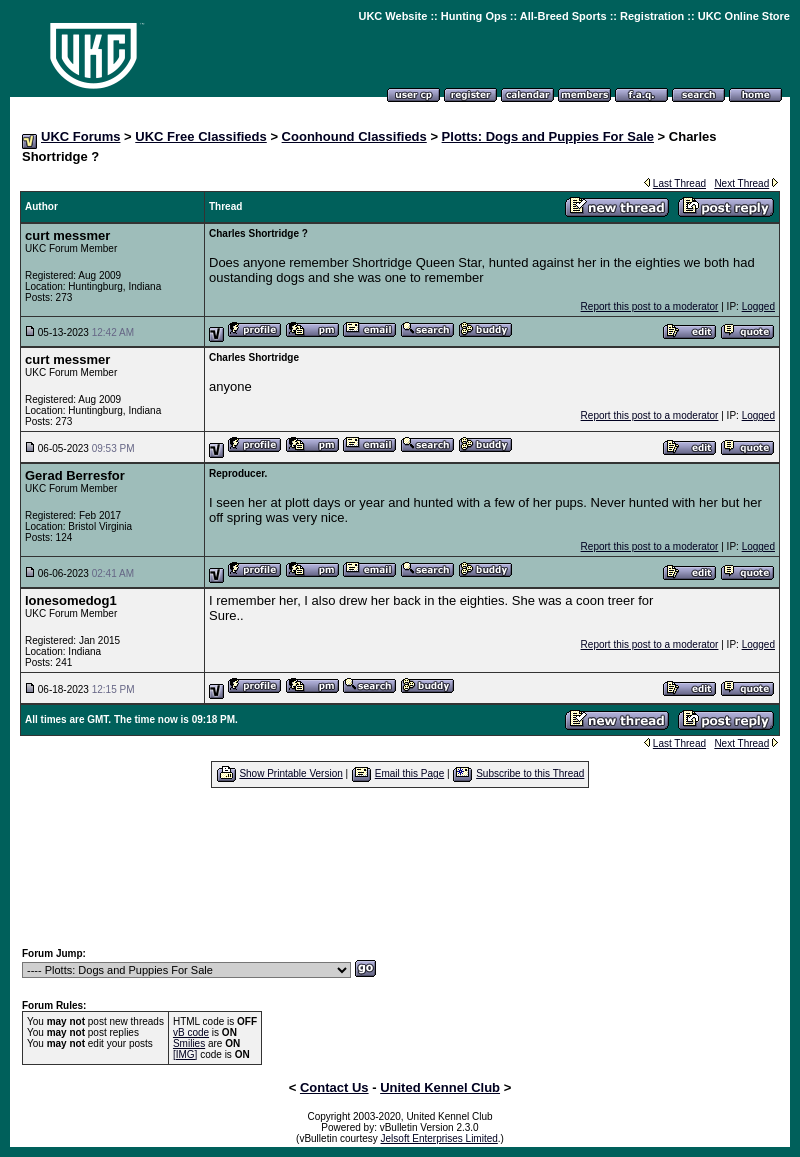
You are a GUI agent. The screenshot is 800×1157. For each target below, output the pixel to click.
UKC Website (392, 16)
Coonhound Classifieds (354, 136)
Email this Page (409, 773)
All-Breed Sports (563, 16)
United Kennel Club (440, 1087)
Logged (758, 306)
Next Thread (741, 183)
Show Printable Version (290, 773)
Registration (652, 16)
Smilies (189, 1043)
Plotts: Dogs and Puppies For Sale (548, 136)
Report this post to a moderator (650, 306)
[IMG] (185, 1054)
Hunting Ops (474, 16)
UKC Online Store (744, 16)
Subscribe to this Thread (530, 773)
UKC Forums (80, 136)
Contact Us (334, 1087)
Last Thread (679, 183)
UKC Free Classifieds (201, 136)
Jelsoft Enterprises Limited (439, 1138)
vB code (191, 1032)
